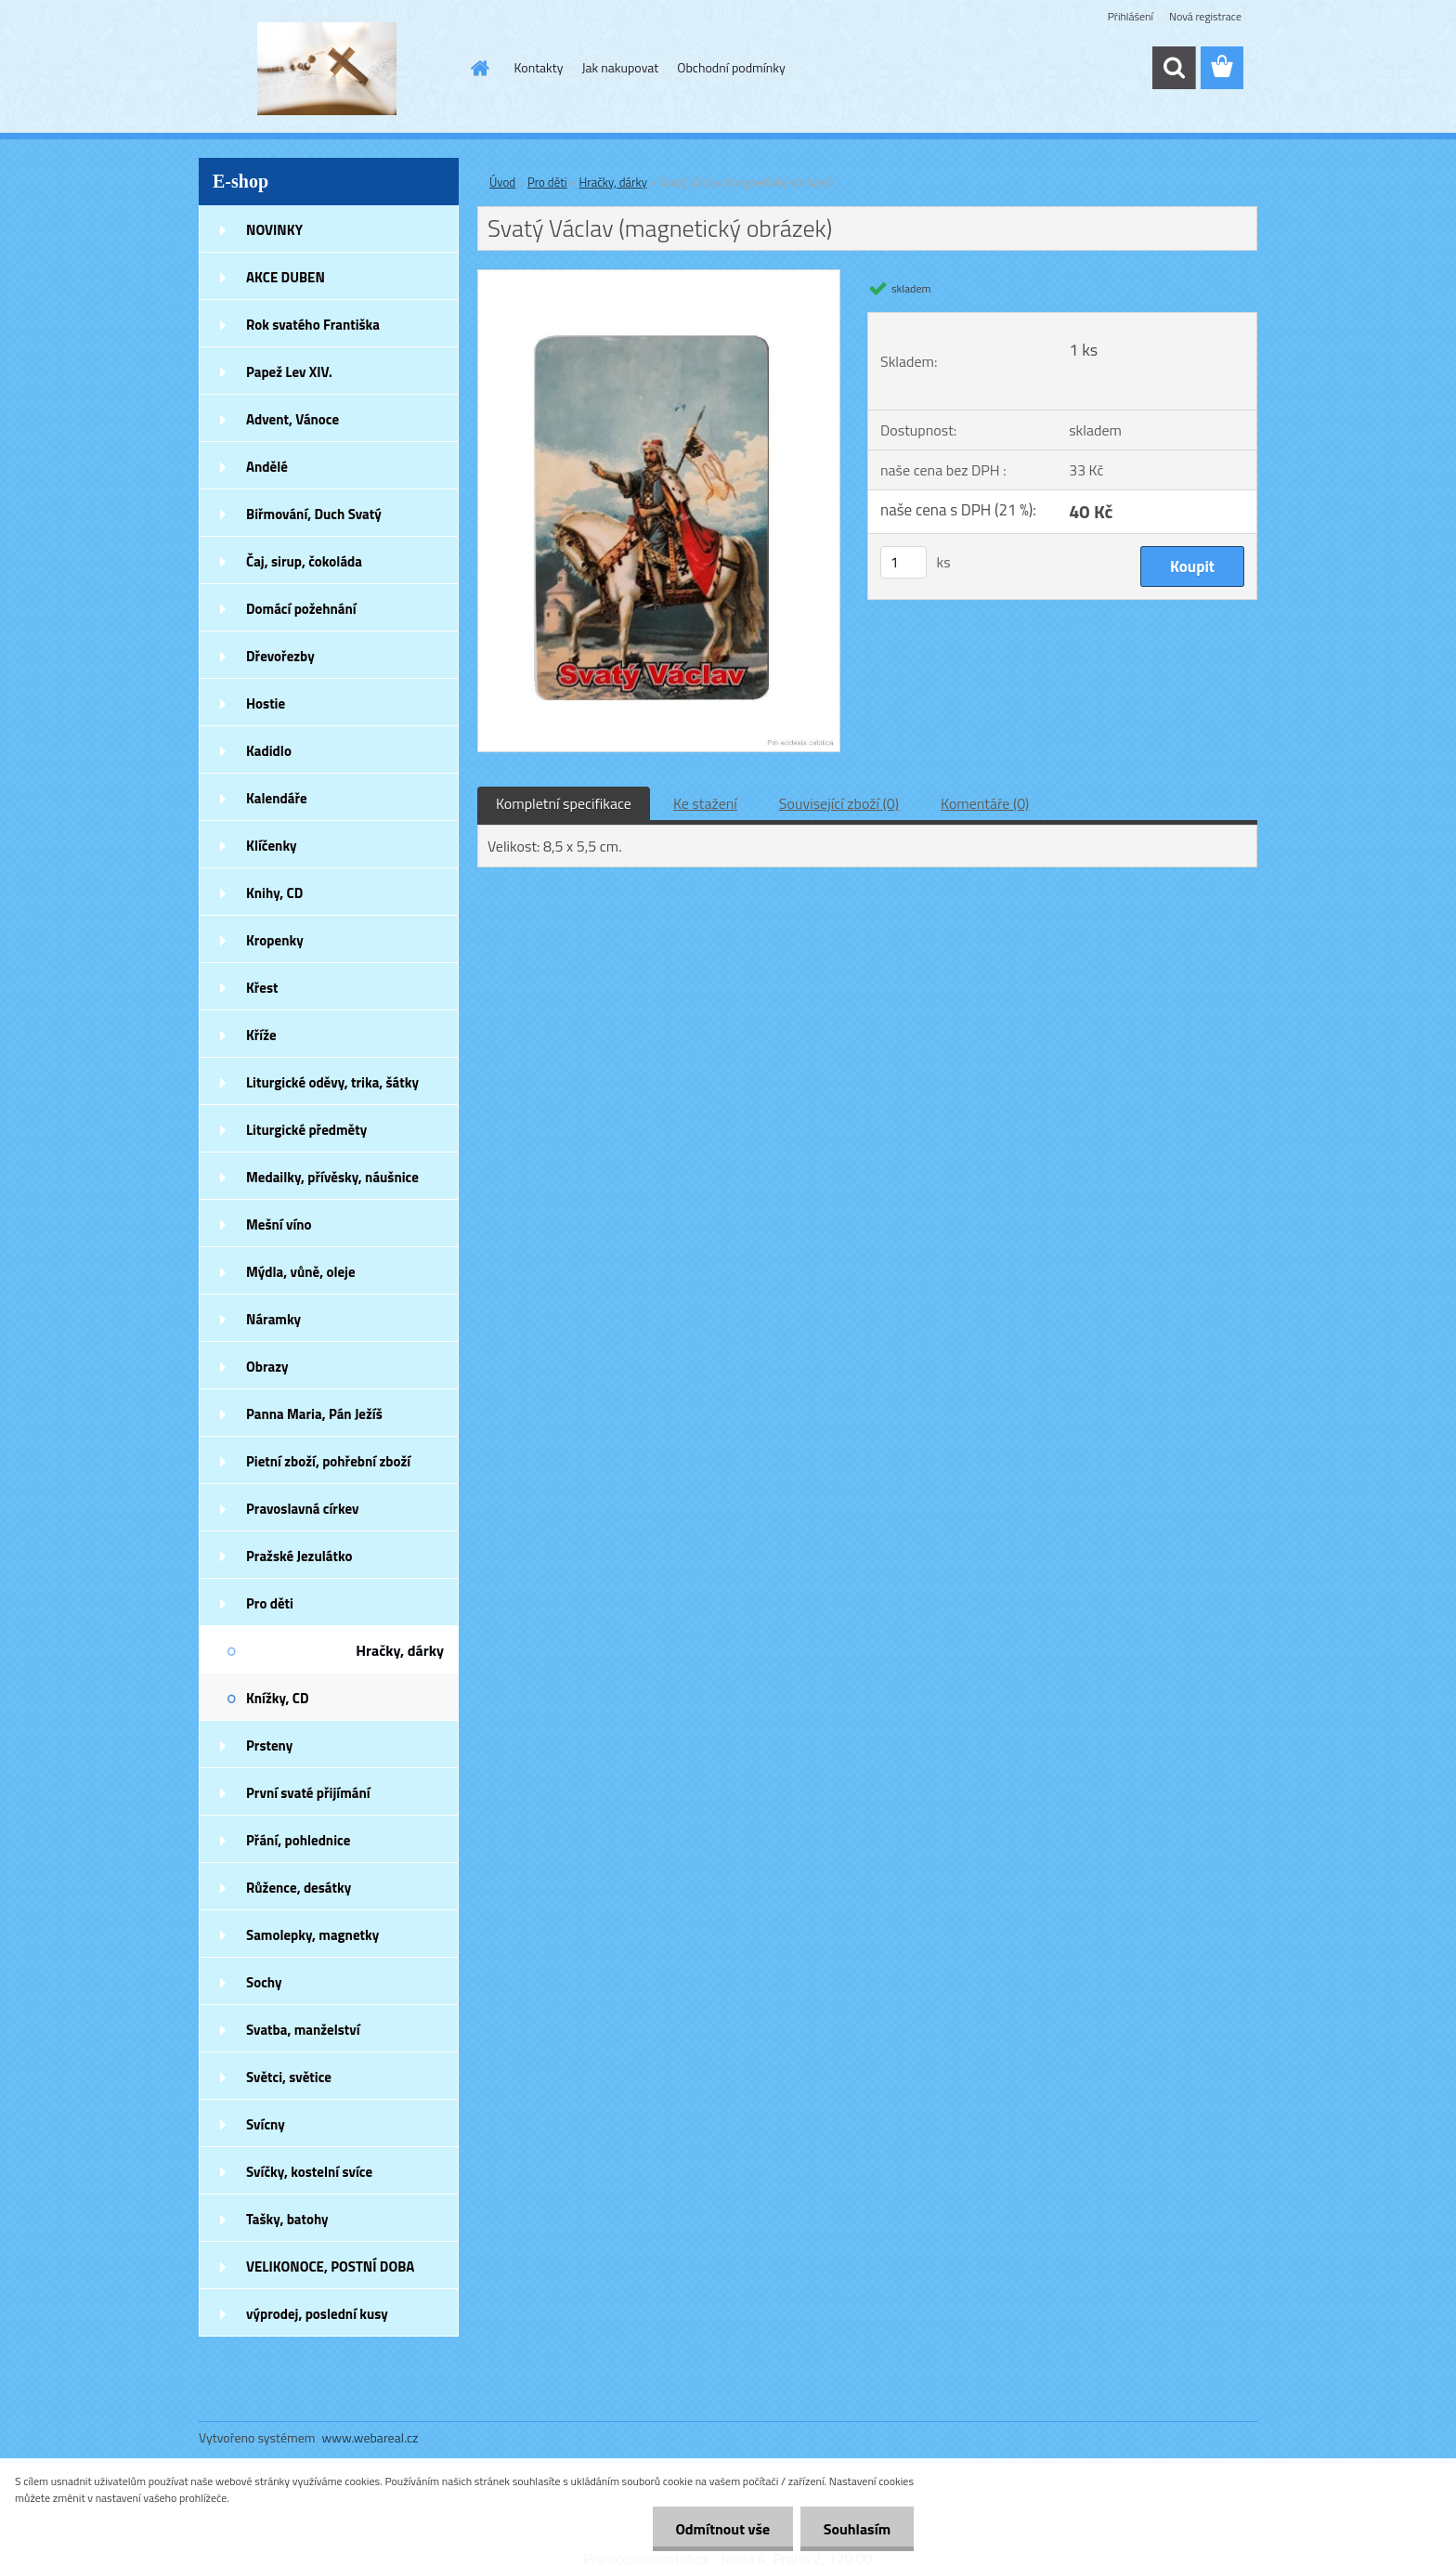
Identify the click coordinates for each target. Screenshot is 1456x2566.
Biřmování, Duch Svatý (314, 514)
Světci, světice (289, 2077)
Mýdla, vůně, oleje (301, 1272)
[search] (1173, 67)
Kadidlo (269, 751)
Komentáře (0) (985, 803)
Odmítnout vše (722, 2529)
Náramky (273, 1319)
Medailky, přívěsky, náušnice (332, 1177)
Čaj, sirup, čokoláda (304, 561)
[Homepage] (479, 67)
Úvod (502, 182)
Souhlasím (856, 2529)
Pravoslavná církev (302, 1508)
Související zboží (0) (839, 803)
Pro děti (269, 1603)
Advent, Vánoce (292, 419)
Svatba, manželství (303, 2029)
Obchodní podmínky (731, 67)
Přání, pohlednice (298, 1840)
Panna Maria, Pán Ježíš (314, 1414)
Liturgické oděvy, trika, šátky (332, 1082)
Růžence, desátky (298, 1887)
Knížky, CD (277, 1698)
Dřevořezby (280, 656)
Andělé (267, 466)
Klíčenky (271, 845)
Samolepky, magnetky (312, 1935)
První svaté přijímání (308, 1793)
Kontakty (539, 67)
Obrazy (267, 1366)
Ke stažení (705, 803)
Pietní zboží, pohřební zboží (328, 1461)
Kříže (261, 1035)
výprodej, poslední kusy (317, 2314)
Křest (262, 987)
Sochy (264, 1982)
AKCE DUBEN (285, 277)
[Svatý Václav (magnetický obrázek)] (658, 278)
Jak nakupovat (619, 67)
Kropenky (275, 940)
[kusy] (903, 562)
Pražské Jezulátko (299, 1556)
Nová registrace (1205, 16)
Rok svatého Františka (313, 324)
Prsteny (269, 1745)
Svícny (265, 2124)
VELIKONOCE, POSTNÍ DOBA (330, 2266)
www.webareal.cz (370, 2437)
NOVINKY (274, 230)
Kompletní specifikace (563, 803)
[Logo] (326, 68)
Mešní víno (279, 1224)
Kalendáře (276, 798)
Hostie (265, 703)
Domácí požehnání (301, 608)
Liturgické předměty (306, 1129)
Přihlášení (1130, 16)
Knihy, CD (274, 893)
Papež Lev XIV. (289, 372)
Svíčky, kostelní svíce (309, 2171)
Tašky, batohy (287, 2219)
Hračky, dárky (400, 1650)
